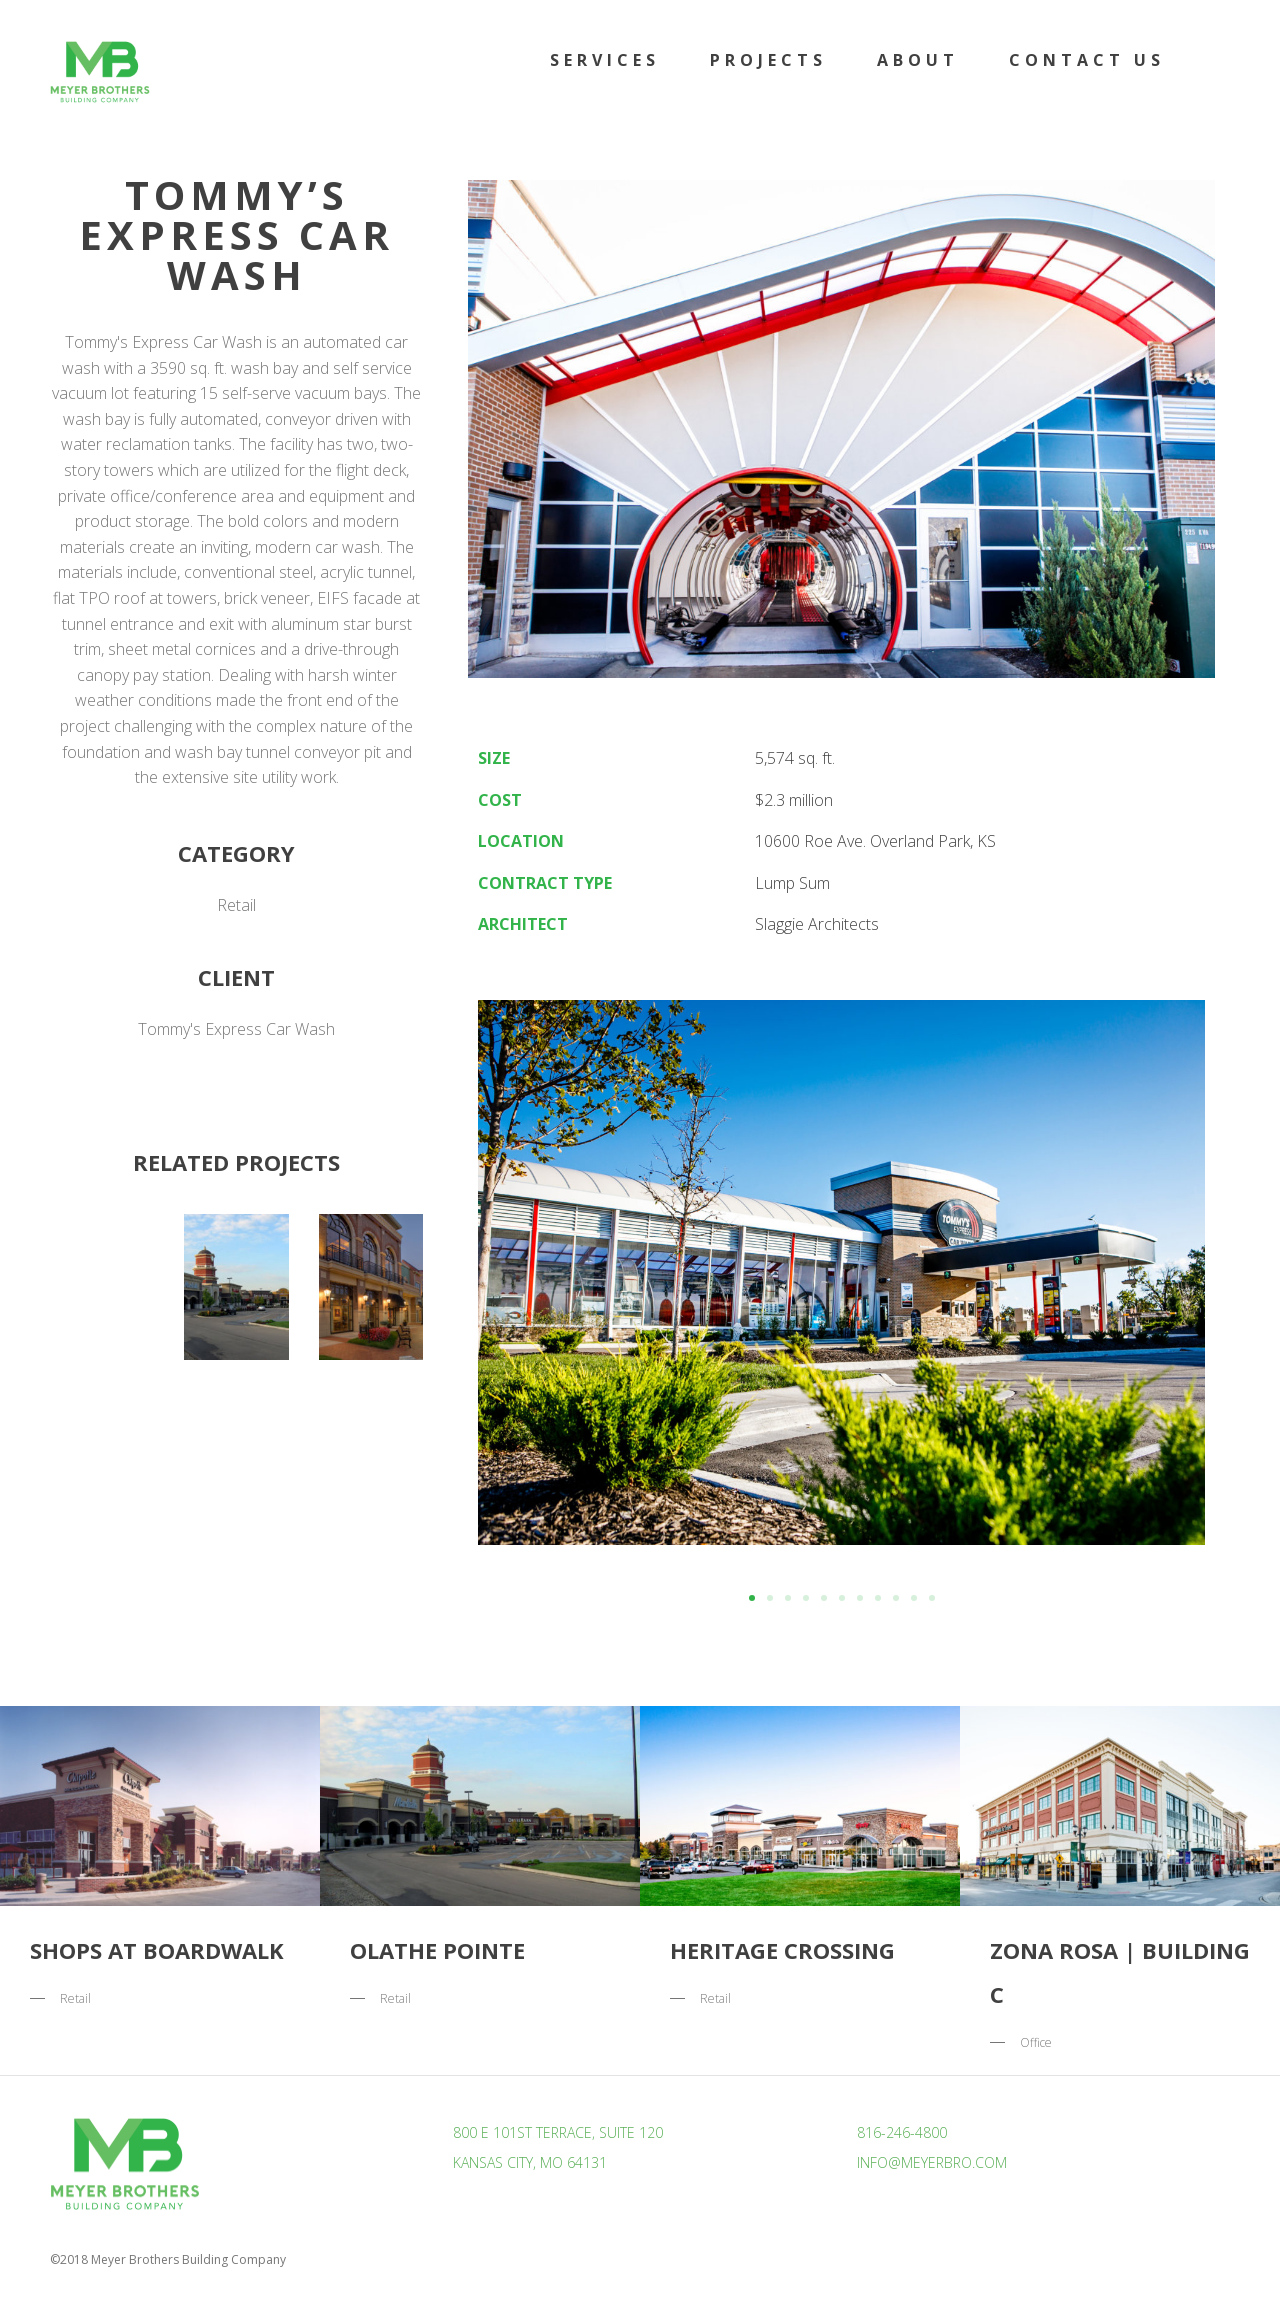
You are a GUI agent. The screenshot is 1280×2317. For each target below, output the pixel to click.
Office (1036, 2042)
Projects (768, 60)
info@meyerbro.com (932, 2162)
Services (605, 60)
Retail (236, 905)
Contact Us (1087, 60)
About (918, 60)
